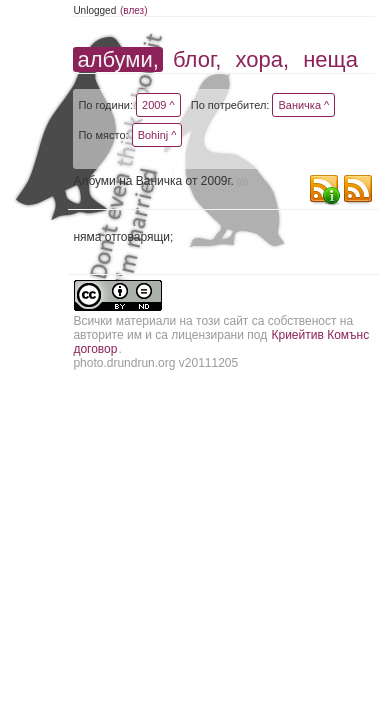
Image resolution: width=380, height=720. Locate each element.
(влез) (134, 10)
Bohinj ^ (157, 135)
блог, (197, 59)
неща (330, 59)
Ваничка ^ (303, 105)
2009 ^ (158, 105)
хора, (263, 59)
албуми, (117, 59)
